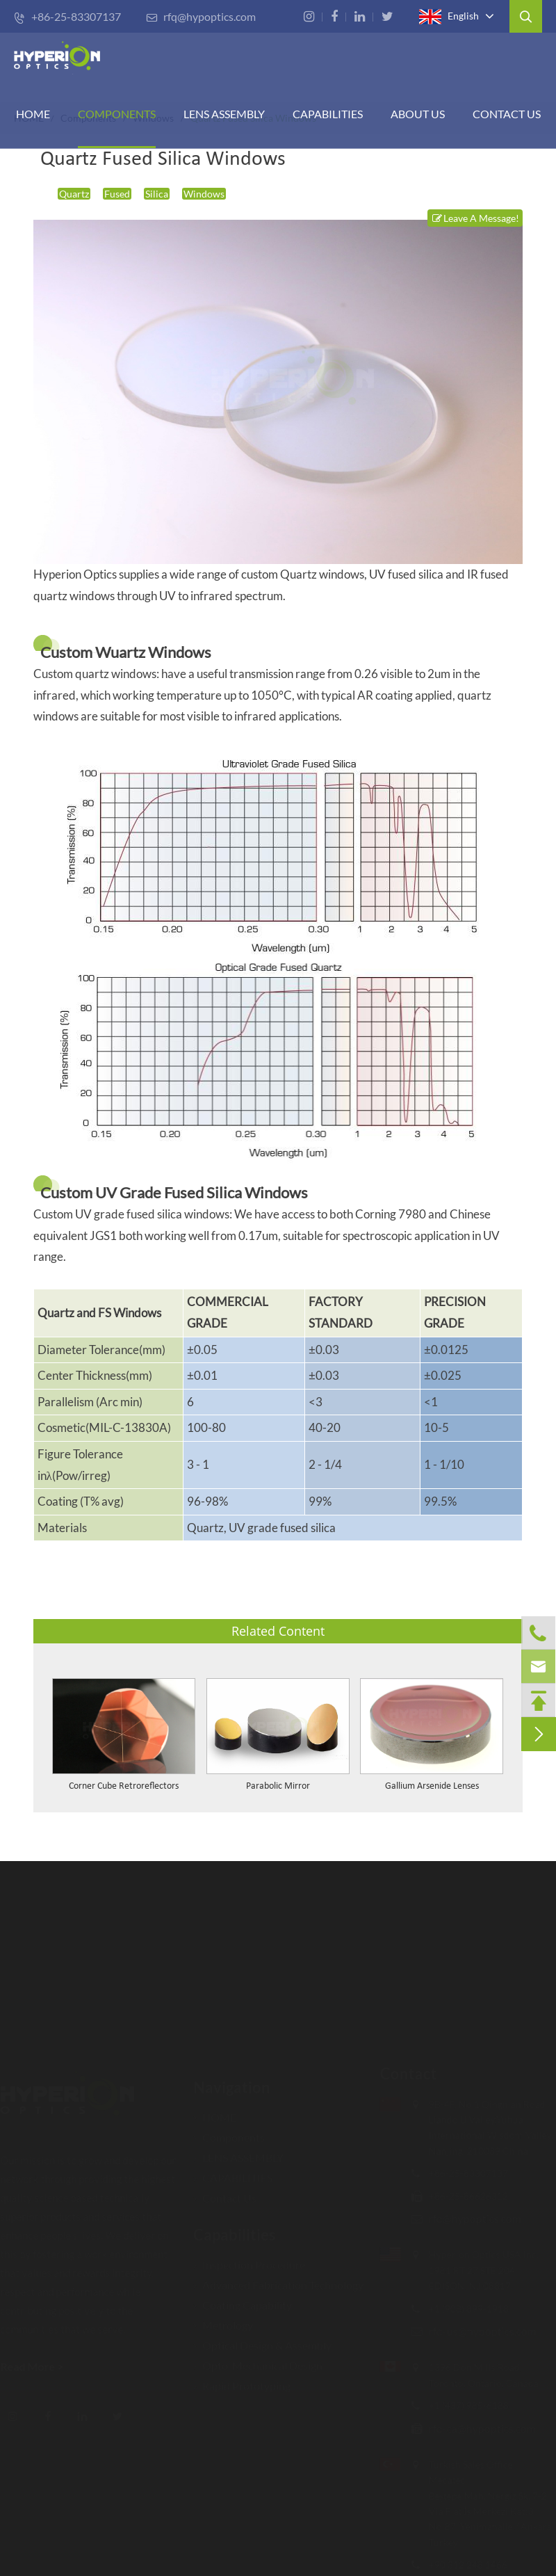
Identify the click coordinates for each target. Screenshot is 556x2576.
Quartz (74, 194)
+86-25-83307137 (67, 16)
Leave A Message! (475, 218)
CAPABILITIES (328, 113)
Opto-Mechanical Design (257, 2359)
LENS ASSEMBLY (238, 2151)
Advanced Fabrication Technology (278, 2278)
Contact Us (507, 113)
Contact (403, 2073)
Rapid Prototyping (242, 2379)
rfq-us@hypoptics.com (477, 2330)
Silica (156, 194)
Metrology (223, 2319)
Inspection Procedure (249, 2258)
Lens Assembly (224, 113)
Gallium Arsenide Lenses (432, 1786)
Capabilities (234, 2228)
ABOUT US (418, 113)
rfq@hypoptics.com (201, 16)
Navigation (231, 2081)
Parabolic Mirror (278, 1786)
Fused (117, 194)
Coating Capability (242, 2298)
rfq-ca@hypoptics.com (476, 2428)
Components (117, 113)
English (449, 16)
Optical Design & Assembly (262, 2339)
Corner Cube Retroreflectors (124, 1786)
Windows (203, 194)
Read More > (37, 2366)
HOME (33, 113)
